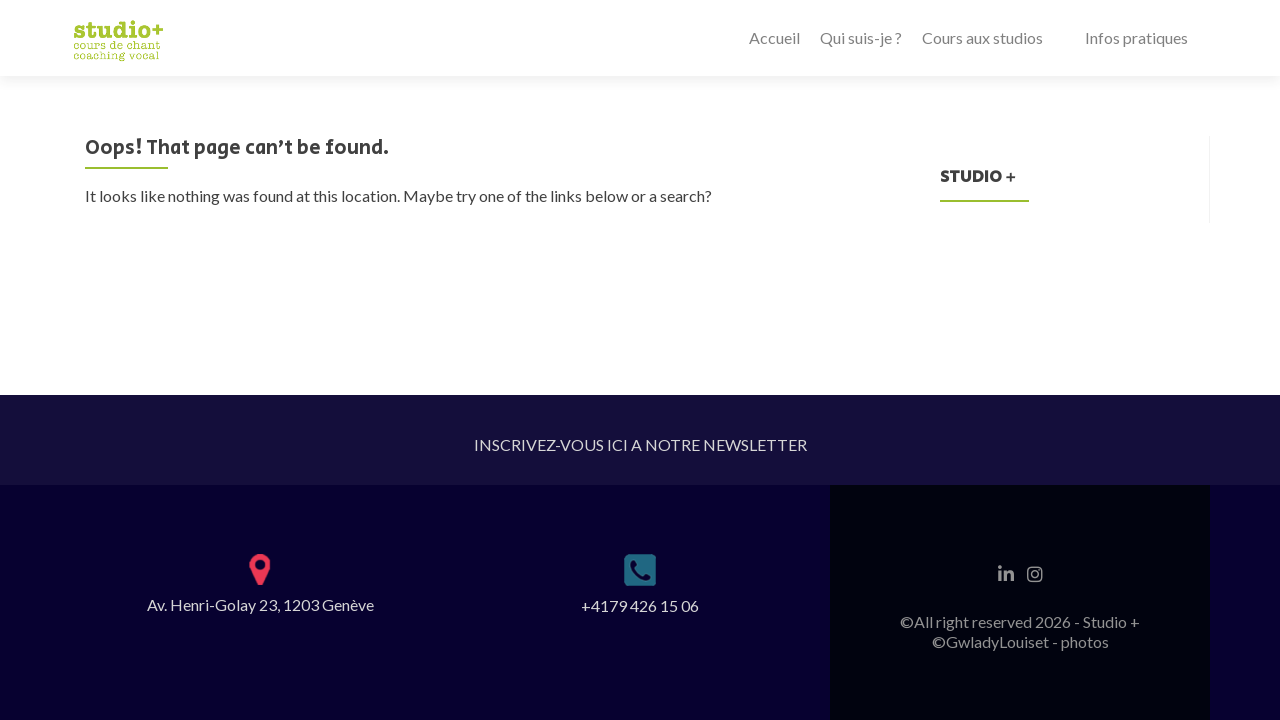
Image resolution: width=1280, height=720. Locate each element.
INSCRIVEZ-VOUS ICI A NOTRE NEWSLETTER (640, 444)
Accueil (774, 37)
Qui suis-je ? (861, 37)
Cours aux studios (982, 37)
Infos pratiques (1136, 37)
